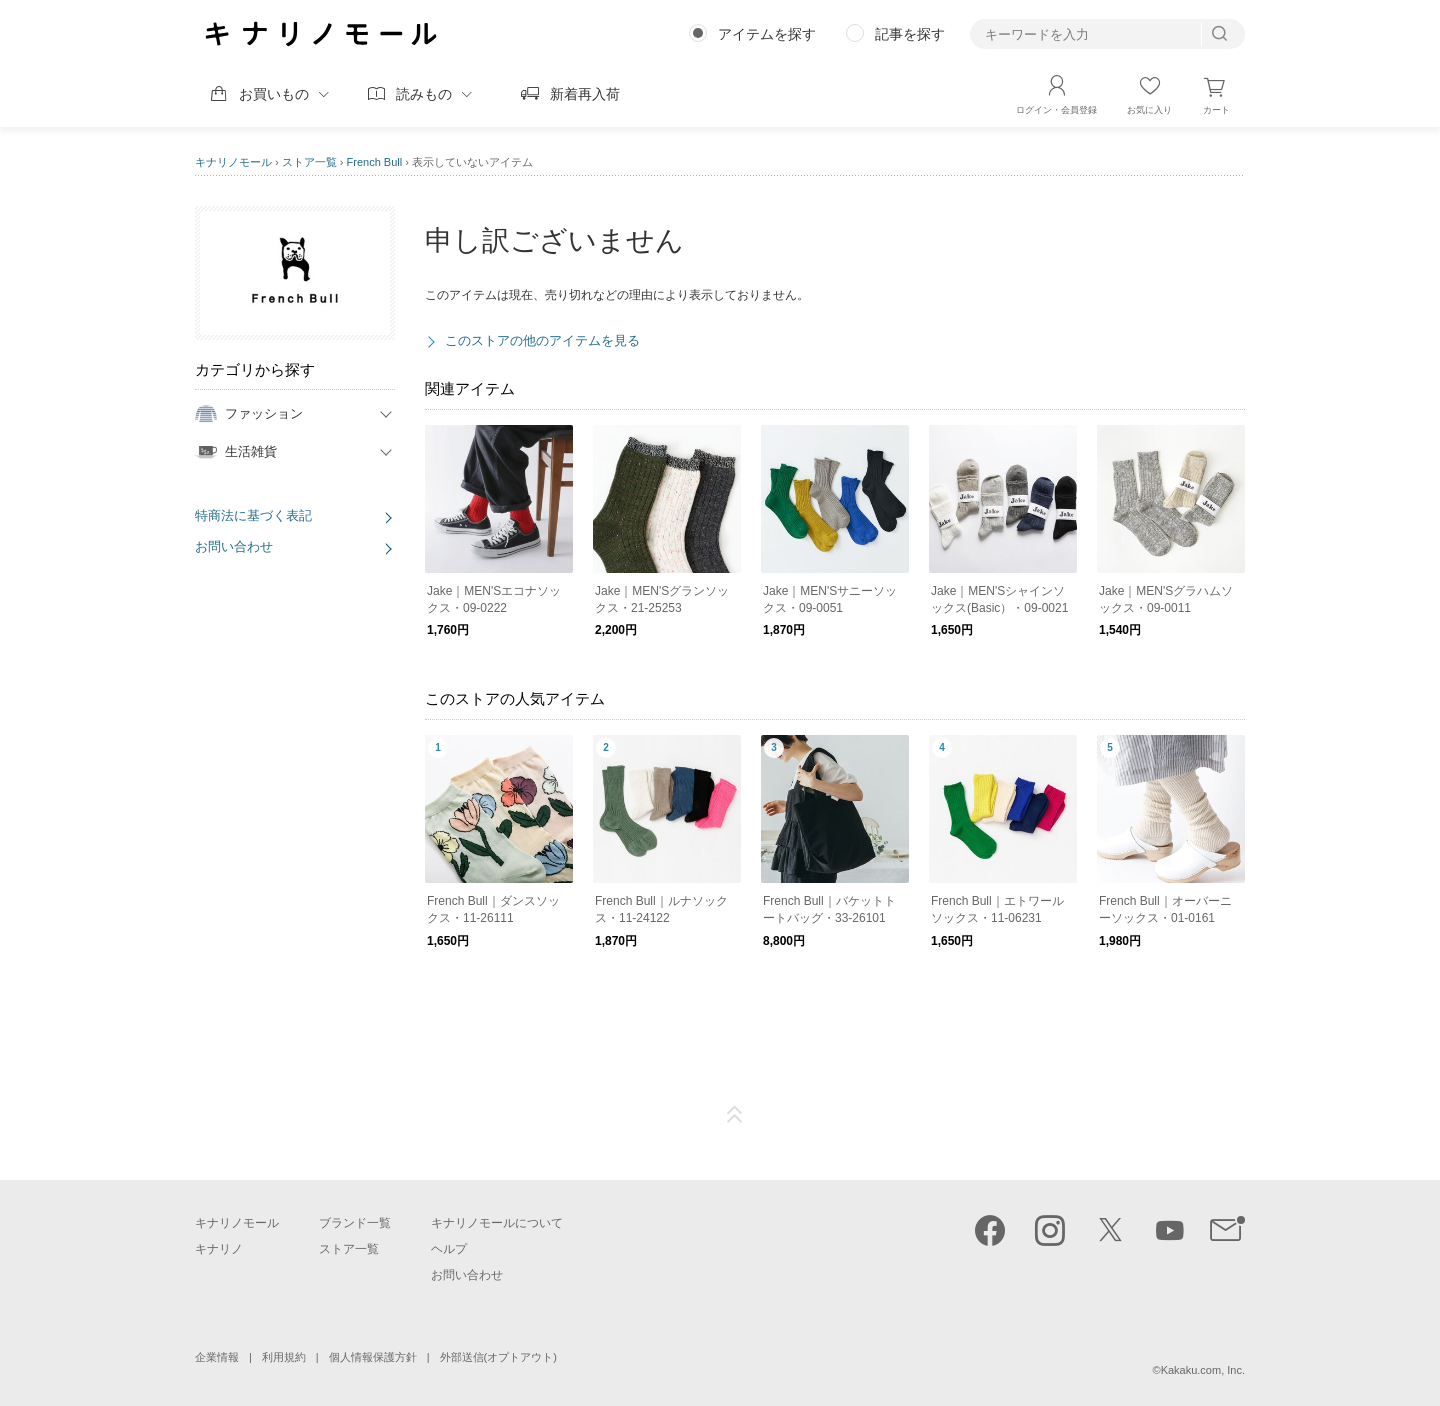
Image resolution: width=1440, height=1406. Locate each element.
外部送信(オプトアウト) (498, 1357)
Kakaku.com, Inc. (1203, 1370)
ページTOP (735, 1115)
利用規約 (284, 1357)
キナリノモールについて (497, 1223)
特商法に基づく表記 (253, 515)
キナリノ (219, 1249)
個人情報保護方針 (373, 1357)
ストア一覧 (309, 162)
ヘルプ (449, 1249)
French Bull (375, 162)
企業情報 (217, 1357)
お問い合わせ (234, 546)
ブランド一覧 (355, 1223)
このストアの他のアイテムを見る (542, 340)
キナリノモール (233, 162)
